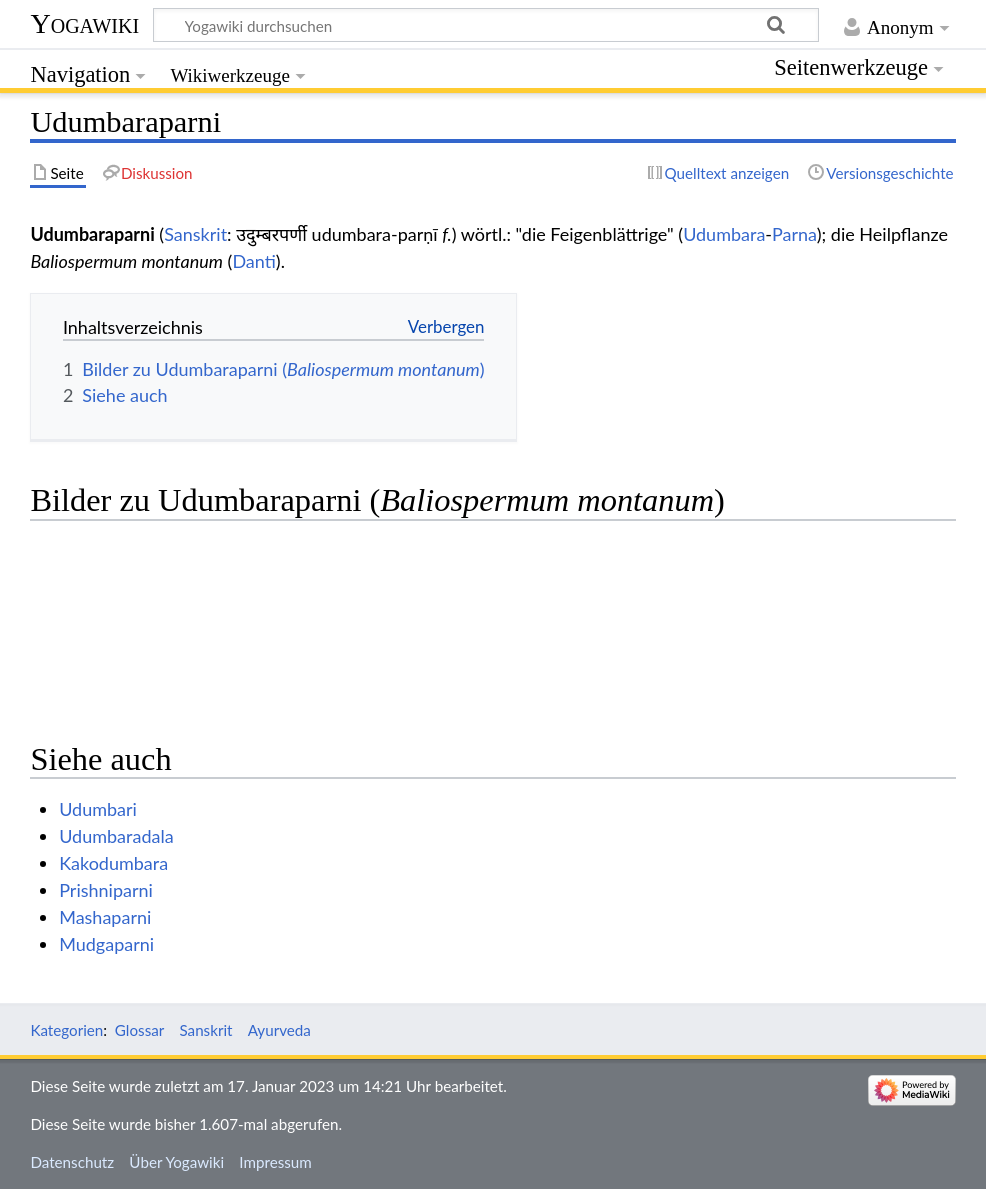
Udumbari (98, 809)
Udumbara (724, 234)
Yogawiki (84, 23)
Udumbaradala (116, 836)
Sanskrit (195, 234)
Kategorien (66, 1030)
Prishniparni (106, 890)
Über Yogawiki (176, 1162)
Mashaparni (105, 917)
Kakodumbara (113, 863)
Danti (253, 261)
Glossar (139, 1030)
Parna (794, 234)
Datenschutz (72, 1162)
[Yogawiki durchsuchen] (486, 25)
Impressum (275, 1162)
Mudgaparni (106, 944)
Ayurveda (279, 1030)
